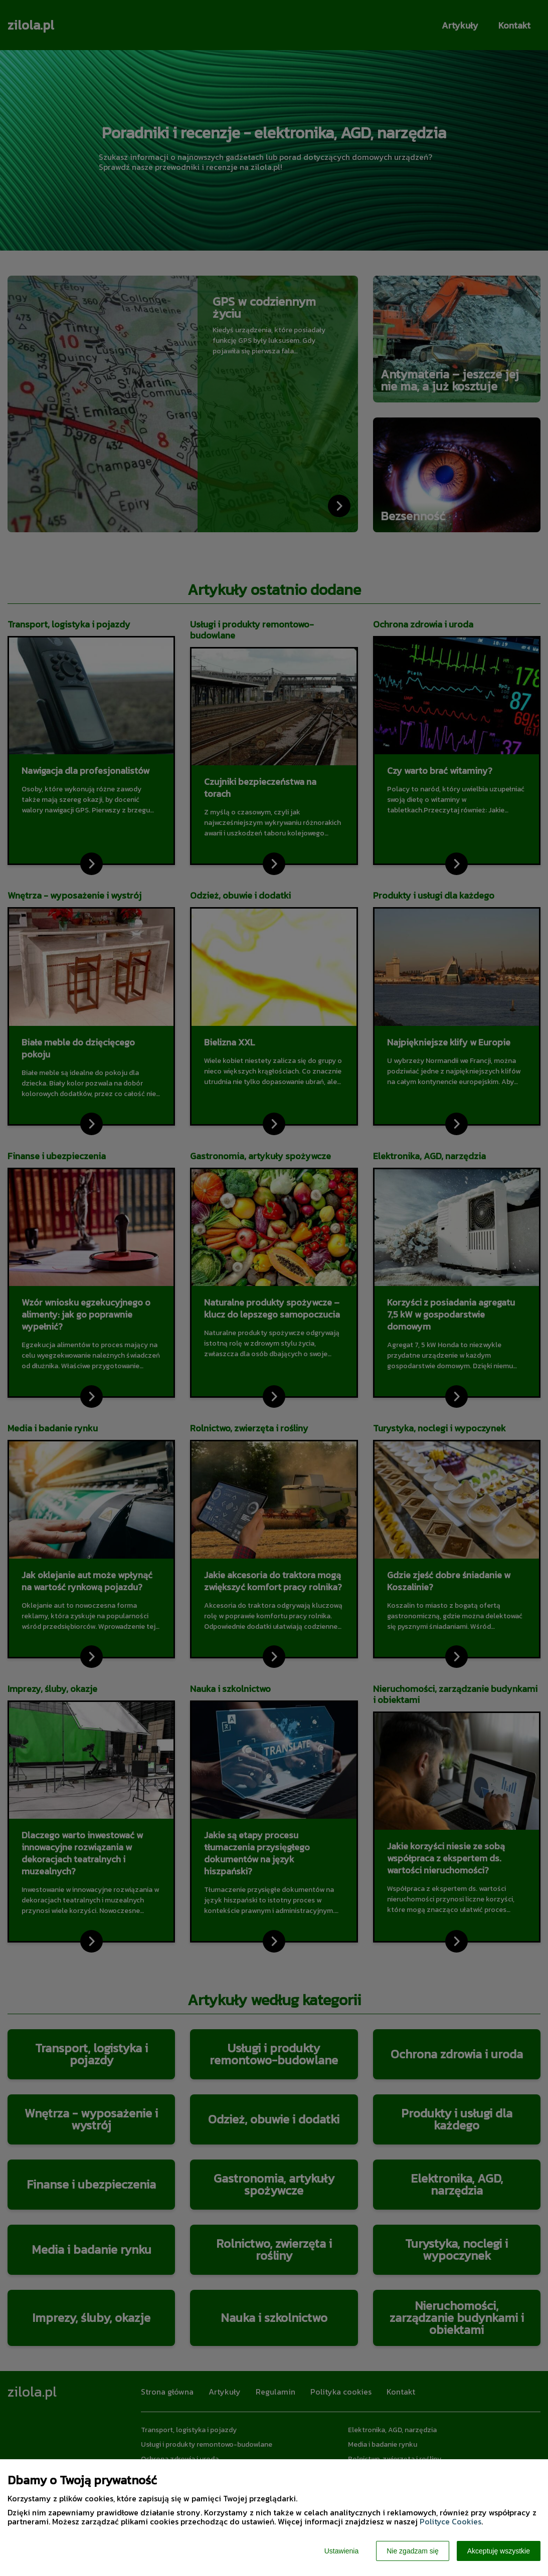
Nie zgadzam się (413, 2551)
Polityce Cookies (450, 2521)
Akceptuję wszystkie (498, 2551)
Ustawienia (341, 2551)
